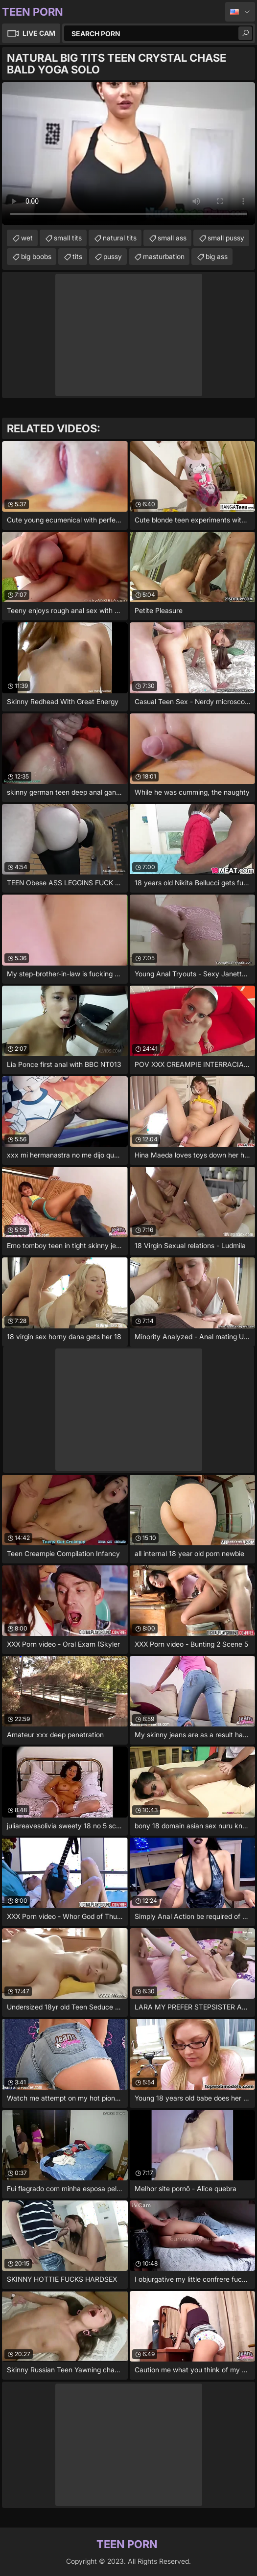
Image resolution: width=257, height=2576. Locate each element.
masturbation (164, 256)
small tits (68, 238)
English (240, 12)
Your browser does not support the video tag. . (128, 153)
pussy (112, 256)
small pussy (226, 238)
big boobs (36, 256)
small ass (172, 238)
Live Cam (39, 33)
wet (27, 238)
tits (77, 256)
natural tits (120, 238)
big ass (217, 256)
